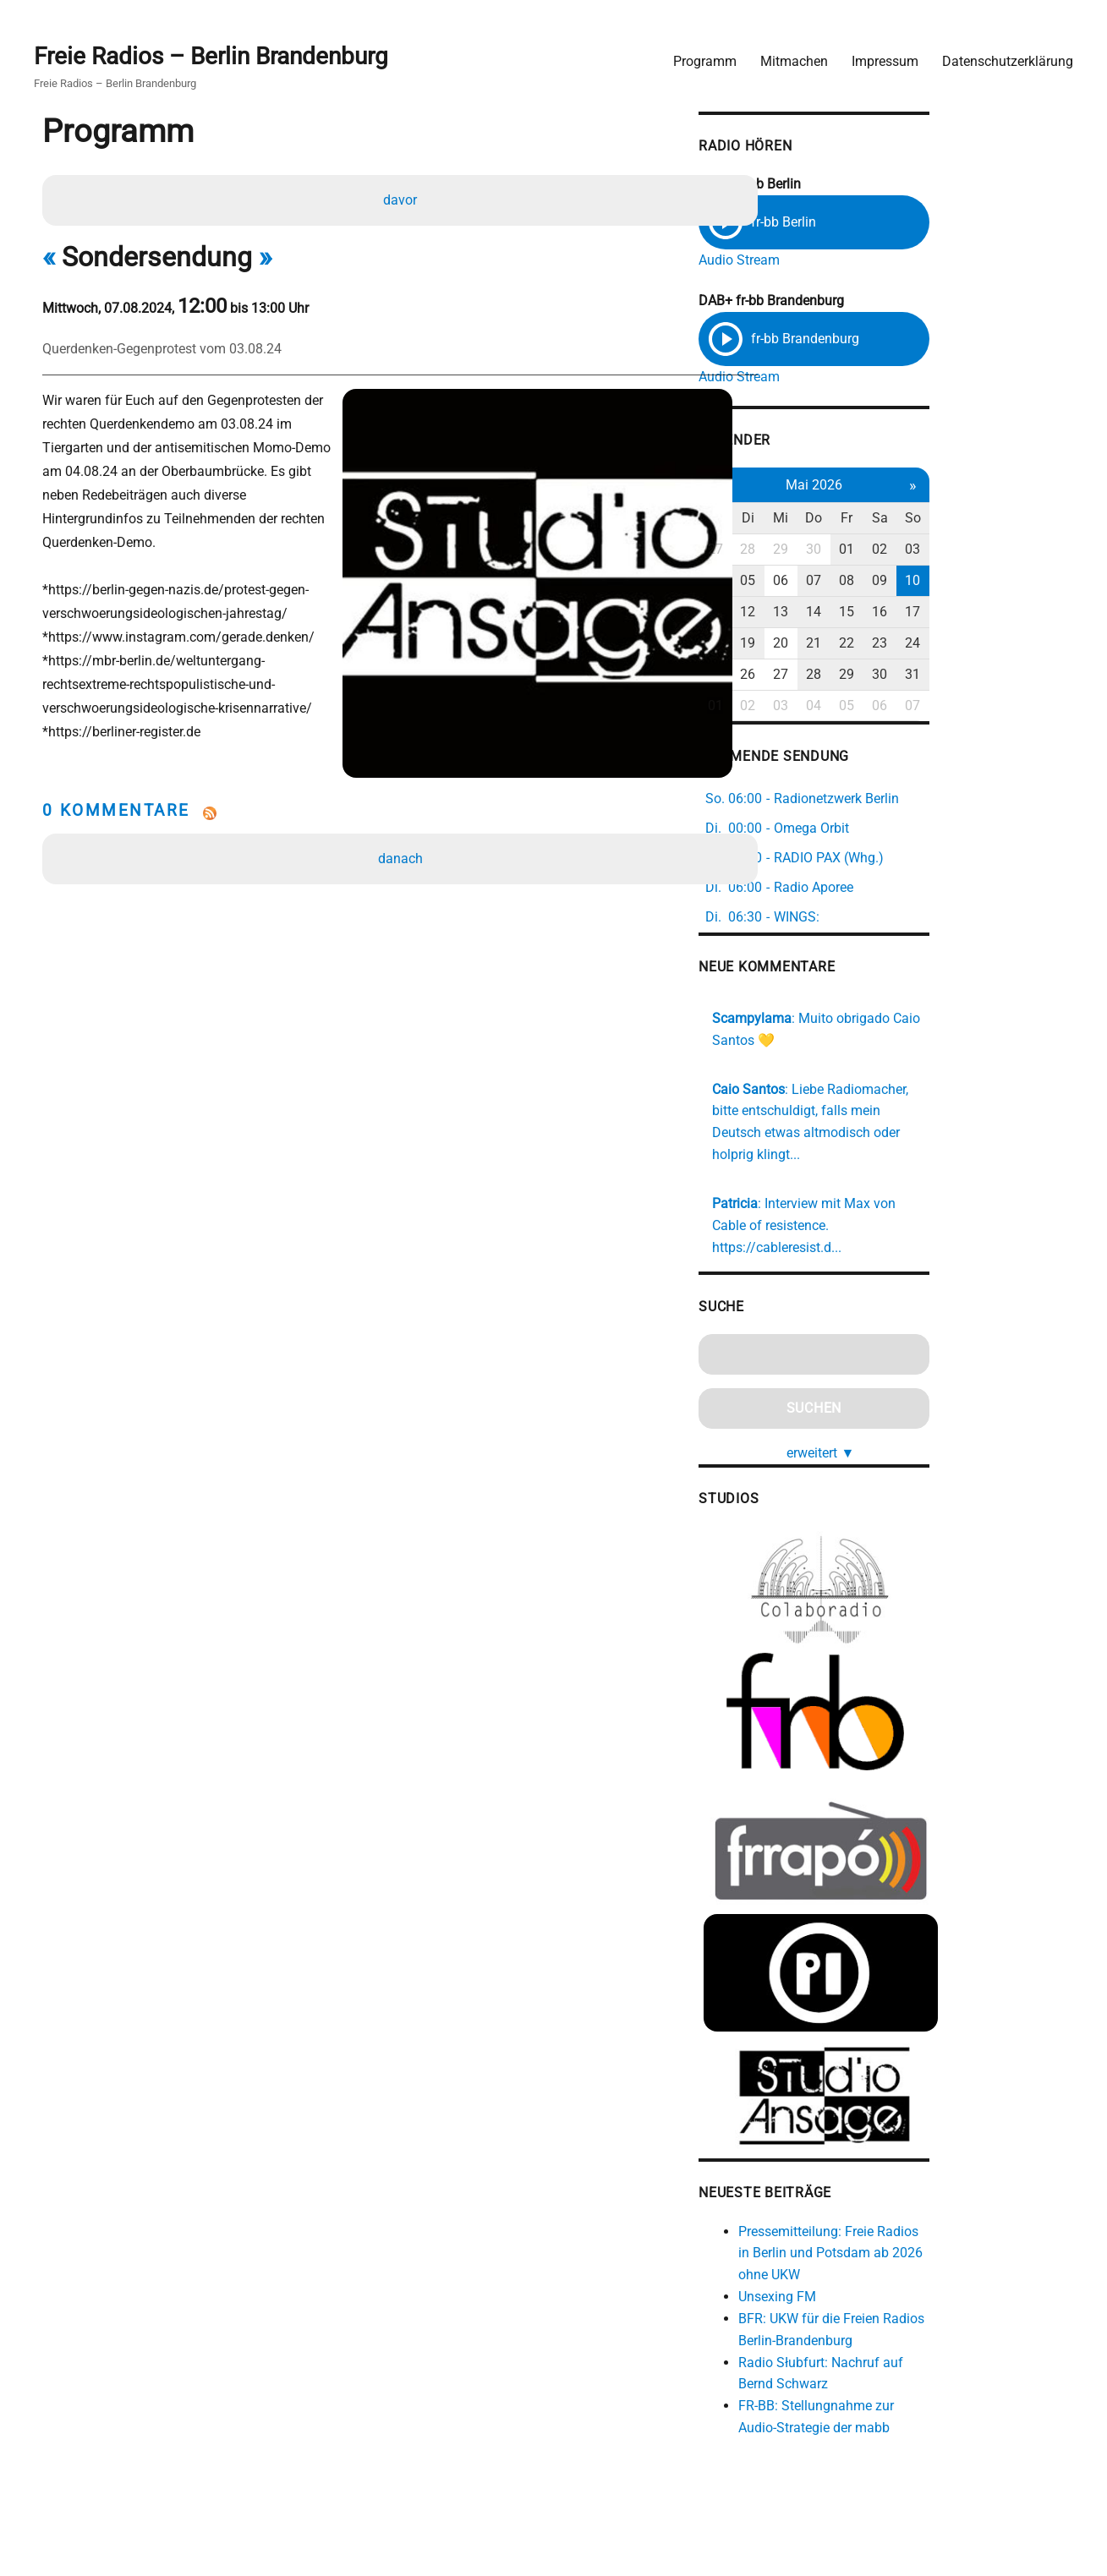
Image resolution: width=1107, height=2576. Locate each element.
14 (931, 612)
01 (966, 551)
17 (1038, 612)
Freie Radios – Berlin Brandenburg (218, 52)
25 (822, 675)
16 (1003, 612)
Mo (823, 519)
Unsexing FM (884, 2291)
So (1039, 519)
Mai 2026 (930, 486)
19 (859, 644)
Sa (1003, 519)
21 (931, 644)
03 (1038, 551)
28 (859, 551)
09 (1003, 582)
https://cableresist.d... (950, 1202)
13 (894, 612)
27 (822, 551)
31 (1038, 675)
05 (859, 582)
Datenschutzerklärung (1000, 55)
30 (931, 551)
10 (1038, 582)
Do (931, 519)
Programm (698, 55)
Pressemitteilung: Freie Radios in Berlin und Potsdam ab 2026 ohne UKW (946, 2248)
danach (403, 820)
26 (859, 675)
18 (822, 644)
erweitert (938, 1406)
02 (1003, 551)
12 (859, 612)
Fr (967, 519)
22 (966, 644)
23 (1003, 644)
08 (966, 582)
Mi (894, 519)
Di (858, 519)
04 (822, 582)
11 (822, 612)
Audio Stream (845, 256)
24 (1038, 644)
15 (966, 612)
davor (402, 198)
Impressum (878, 55)
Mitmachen (787, 55)
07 (931, 582)
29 (894, 551)
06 (894, 582)
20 (894, 644)
